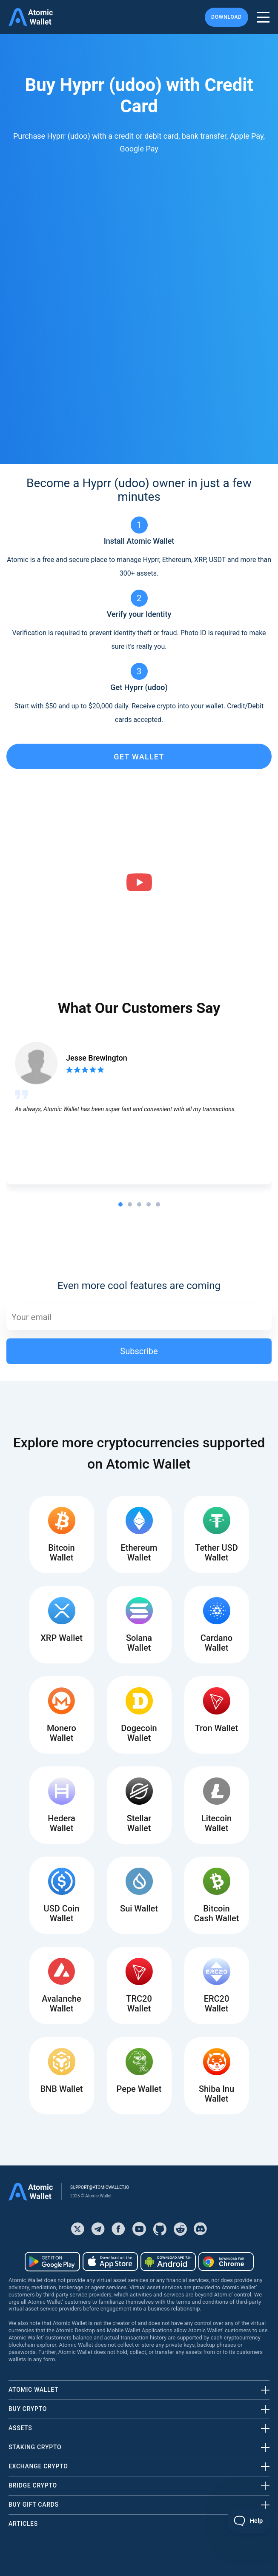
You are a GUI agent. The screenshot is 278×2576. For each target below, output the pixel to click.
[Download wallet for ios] (110, 2261)
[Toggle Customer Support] (249, 2520)
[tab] (120, 1204)
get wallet (139, 756)
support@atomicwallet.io (99, 2187)
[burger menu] (263, 17)
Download (226, 17)
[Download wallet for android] (52, 2261)
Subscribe (139, 1351)
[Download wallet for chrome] (226, 2261)
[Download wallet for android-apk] (168, 2261)
